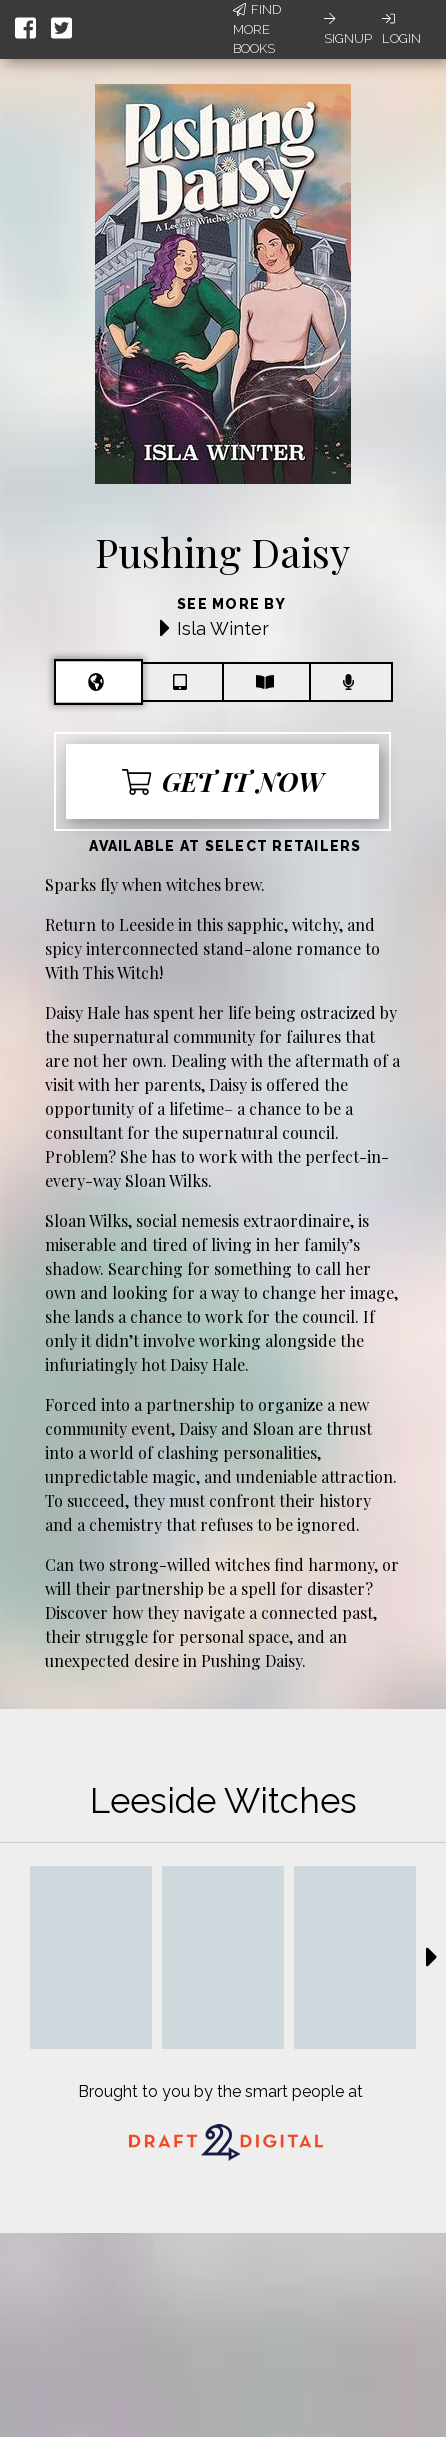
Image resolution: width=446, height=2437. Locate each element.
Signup (348, 29)
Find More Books (257, 29)
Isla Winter (223, 628)
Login (401, 29)
